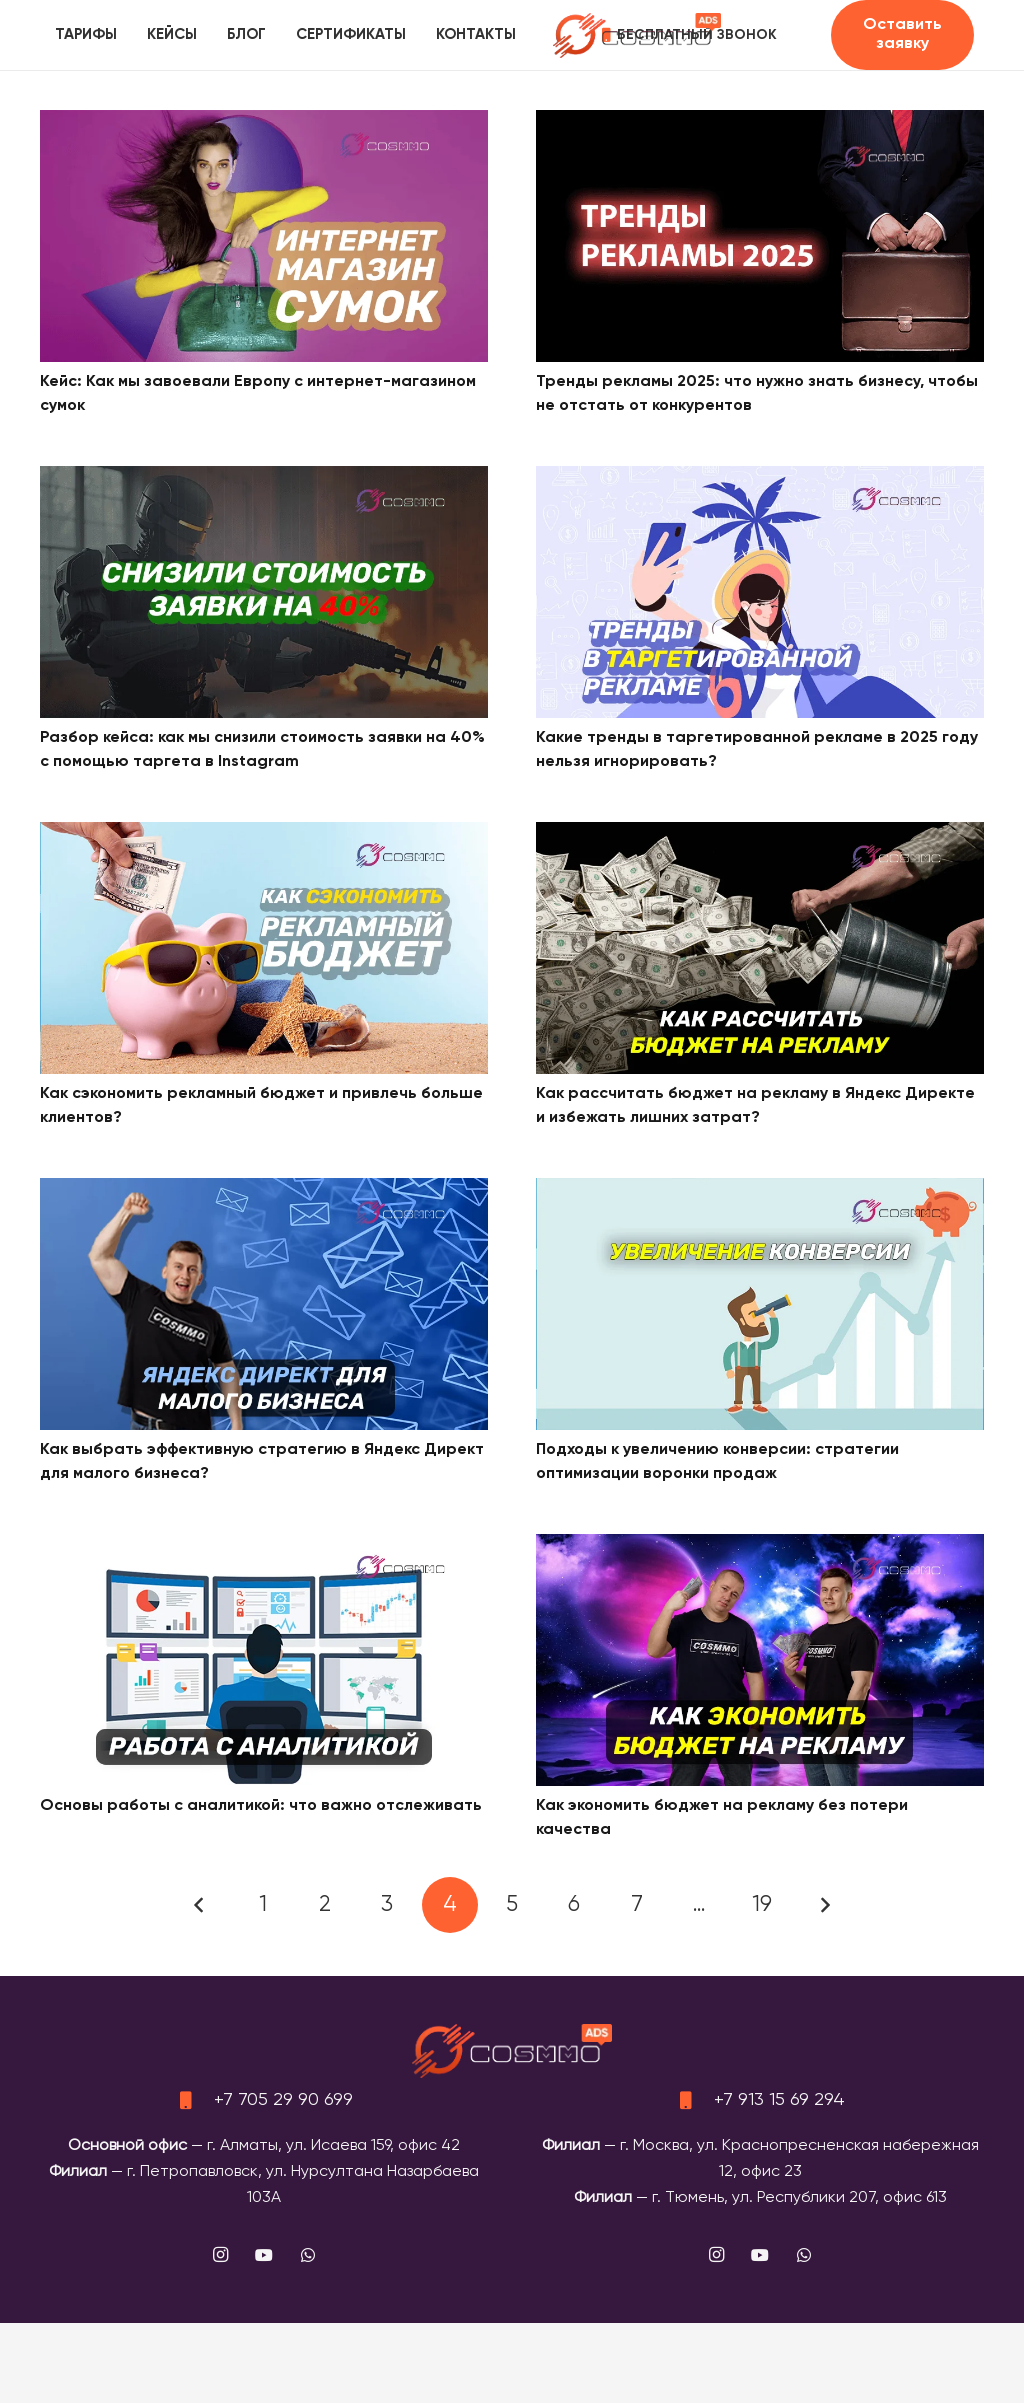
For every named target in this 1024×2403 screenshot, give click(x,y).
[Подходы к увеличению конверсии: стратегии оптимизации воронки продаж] (760, 1191)
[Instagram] (220, 2255)
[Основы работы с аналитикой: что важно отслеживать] (264, 1547)
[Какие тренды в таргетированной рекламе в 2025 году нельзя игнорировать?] (760, 479)
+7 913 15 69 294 (779, 2100)
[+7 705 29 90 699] (194, 2100)
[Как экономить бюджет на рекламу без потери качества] (760, 1547)
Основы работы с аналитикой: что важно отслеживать (261, 1806)
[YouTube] (264, 2255)
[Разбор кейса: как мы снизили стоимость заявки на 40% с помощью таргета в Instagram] (264, 479)
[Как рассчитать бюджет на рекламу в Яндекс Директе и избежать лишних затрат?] (760, 835)
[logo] (637, 35)
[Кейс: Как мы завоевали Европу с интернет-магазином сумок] (264, 123)
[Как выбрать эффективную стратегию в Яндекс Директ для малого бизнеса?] (264, 1191)
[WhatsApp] (308, 2255)
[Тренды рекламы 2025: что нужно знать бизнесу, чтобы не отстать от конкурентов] (760, 123)
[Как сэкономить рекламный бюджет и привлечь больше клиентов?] (264, 835)
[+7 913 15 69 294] (694, 2100)
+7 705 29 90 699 (283, 2100)
